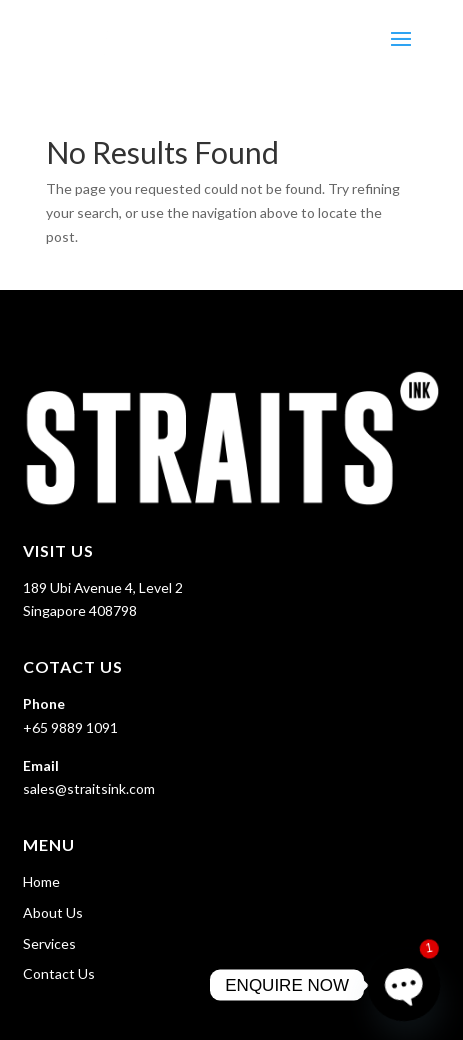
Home (41, 881)
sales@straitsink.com (89, 788)
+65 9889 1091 (70, 727)
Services (49, 943)
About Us (53, 912)
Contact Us (59, 973)
